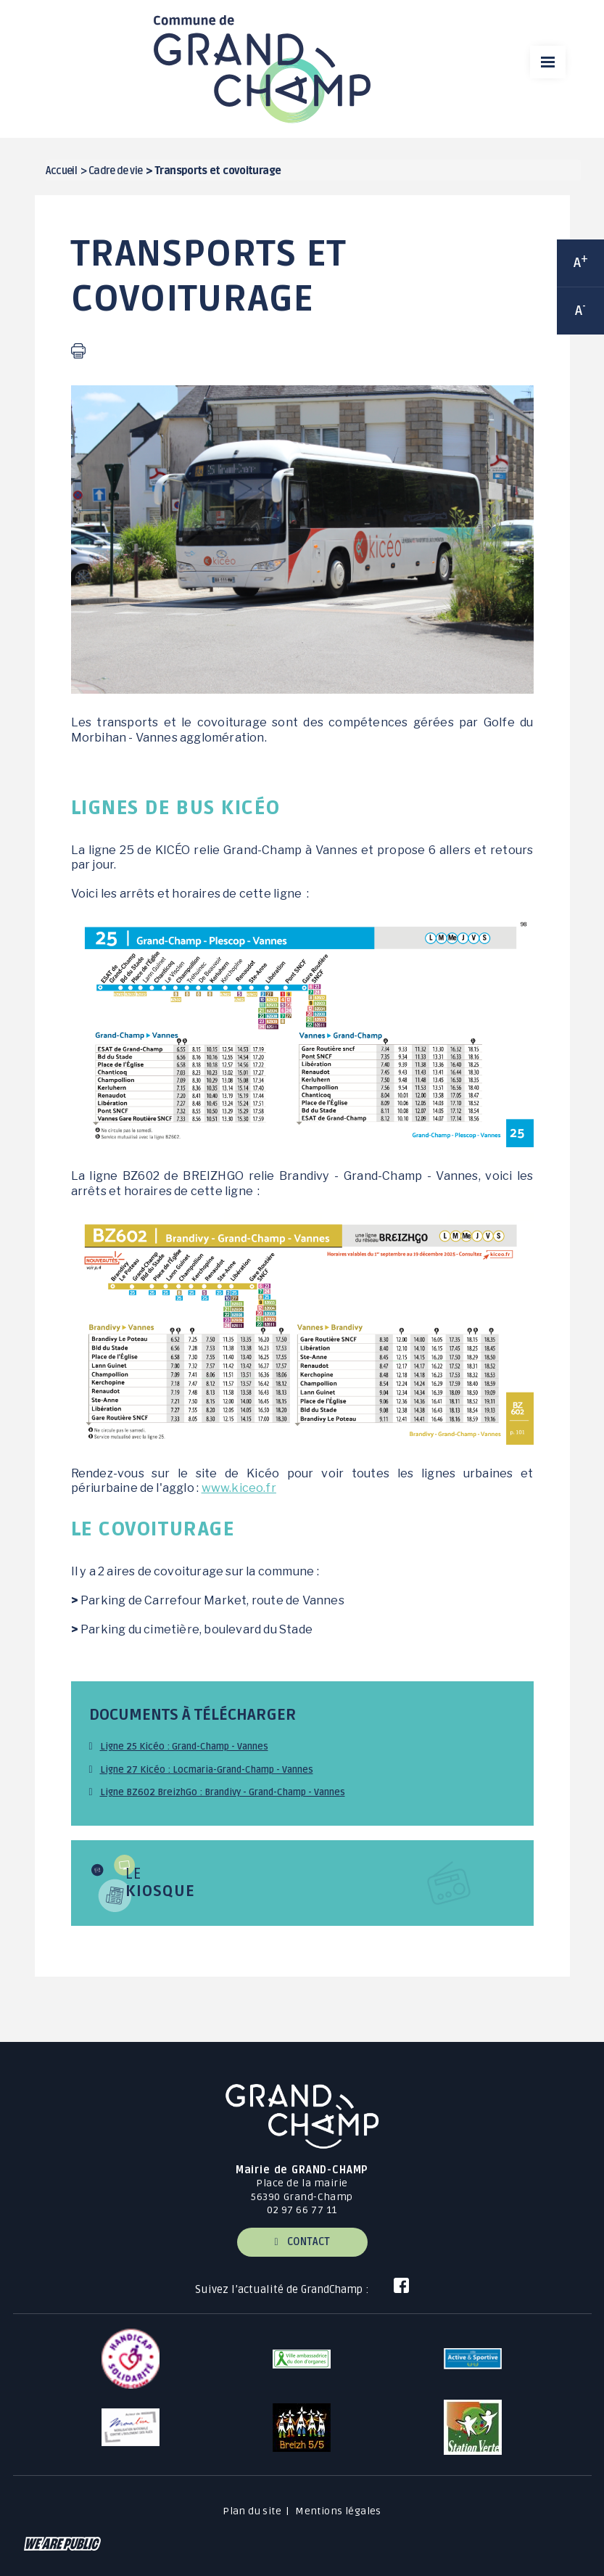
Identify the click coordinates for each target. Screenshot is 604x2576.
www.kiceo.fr (239, 1488)
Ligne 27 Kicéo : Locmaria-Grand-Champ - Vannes (206, 1770)
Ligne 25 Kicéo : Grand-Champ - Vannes (184, 1746)
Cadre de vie (115, 171)
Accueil (62, 171)
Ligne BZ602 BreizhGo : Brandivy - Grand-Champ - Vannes (222, 1792)
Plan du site (252, 2511)
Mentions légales (338, 2511)
